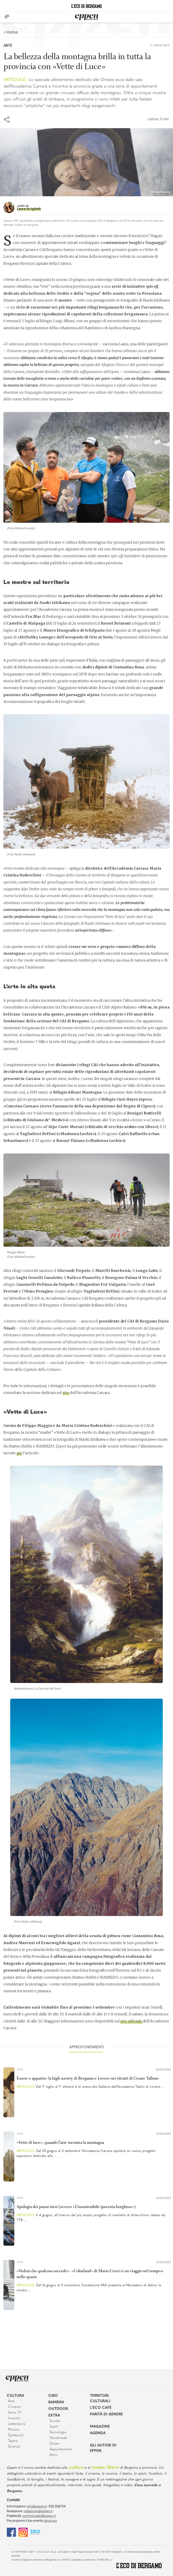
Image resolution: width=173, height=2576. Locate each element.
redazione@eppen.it (38, 2511)
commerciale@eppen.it (39, 2516)
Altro (53, 2455)
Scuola (54, 2421)
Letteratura (16, 2424)
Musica (14, 2429)
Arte (8, 45)
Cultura (15, 2396)
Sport (53, 2427)
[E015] (35, 2532)
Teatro (13, 2441)
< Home (11, 32)
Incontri (14, 2418)
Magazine (100, 2427)
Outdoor (58, 2409)
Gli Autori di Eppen (103, 2448)
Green (54, 2444)
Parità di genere (106, 2414)
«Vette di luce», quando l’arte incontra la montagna (60, 2142)
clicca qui (50, 2520)
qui (19, 1453)
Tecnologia (57, 2432)
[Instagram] (23, 2532)
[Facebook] (11, 2532)
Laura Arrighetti (29, 209)
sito (66, 1392)
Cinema (14, 2407)
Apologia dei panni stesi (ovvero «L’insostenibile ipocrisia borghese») (76, 2206)
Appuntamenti (60, 2449)
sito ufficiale (131, 2021)
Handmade (58, 2438)
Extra (54, 2415)
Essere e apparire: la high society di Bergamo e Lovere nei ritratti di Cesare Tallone (88, 2078)
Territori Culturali (100, 2398)
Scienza (14, 2446)
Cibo (53, 2396)
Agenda (98, 2433)
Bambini (56, 2402)
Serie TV (14, 2412)
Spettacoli (16, 2435)
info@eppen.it (37, 2506)
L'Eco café (100, 2408)
